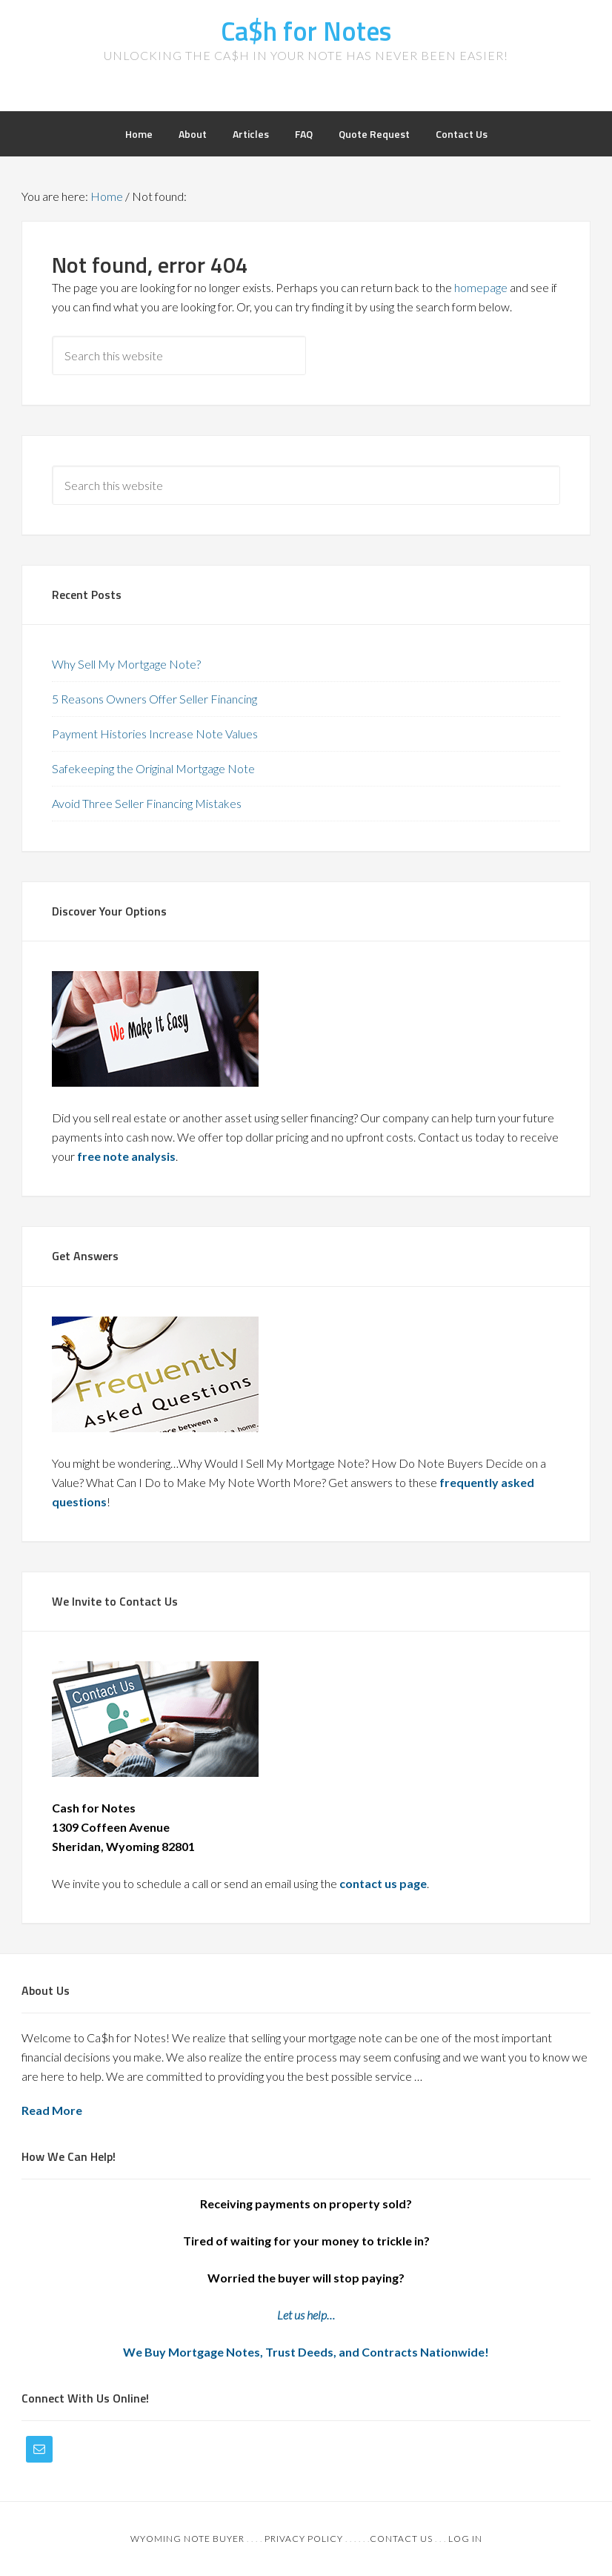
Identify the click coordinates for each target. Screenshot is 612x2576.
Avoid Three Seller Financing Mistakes (147, 803)
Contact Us (401, 2538)
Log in (465, 2538)
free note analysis (126, 1156)
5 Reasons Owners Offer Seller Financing (154, 699)
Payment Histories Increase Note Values (155, 733)
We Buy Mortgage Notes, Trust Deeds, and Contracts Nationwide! (306, 2352)
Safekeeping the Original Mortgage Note (153, 768)
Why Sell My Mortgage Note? (126, 664)
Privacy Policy (304, 2538)
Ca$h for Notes (306, 30)
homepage (481, 287)
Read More (51, 2110)
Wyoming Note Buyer (187, 2538)
